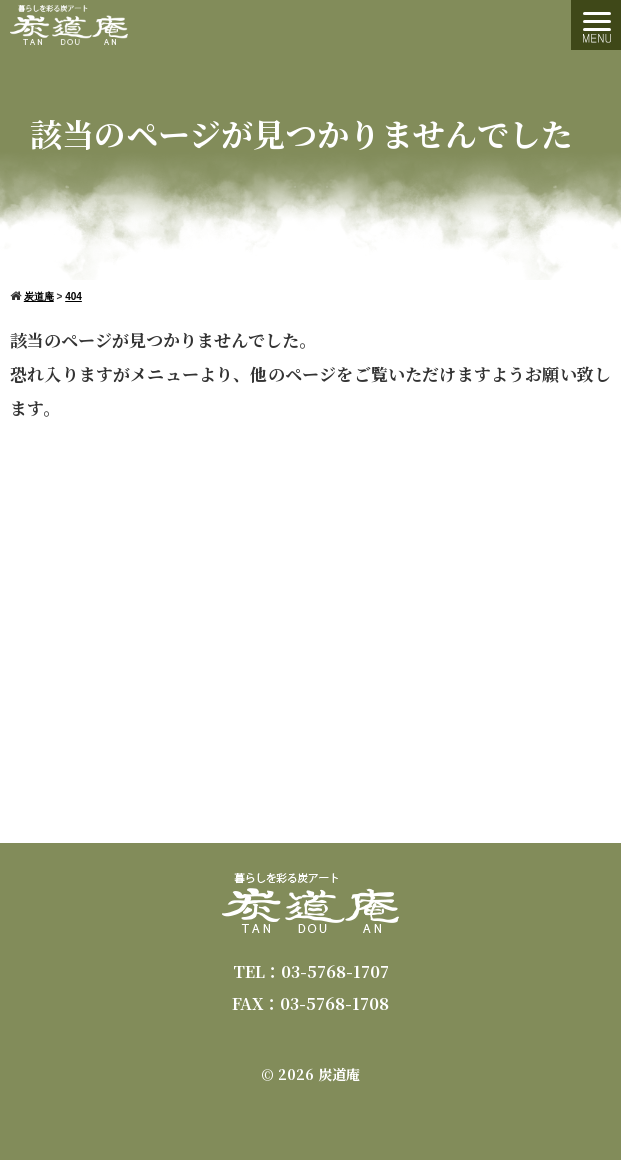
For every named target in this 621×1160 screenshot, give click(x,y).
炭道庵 (339, 1074)
